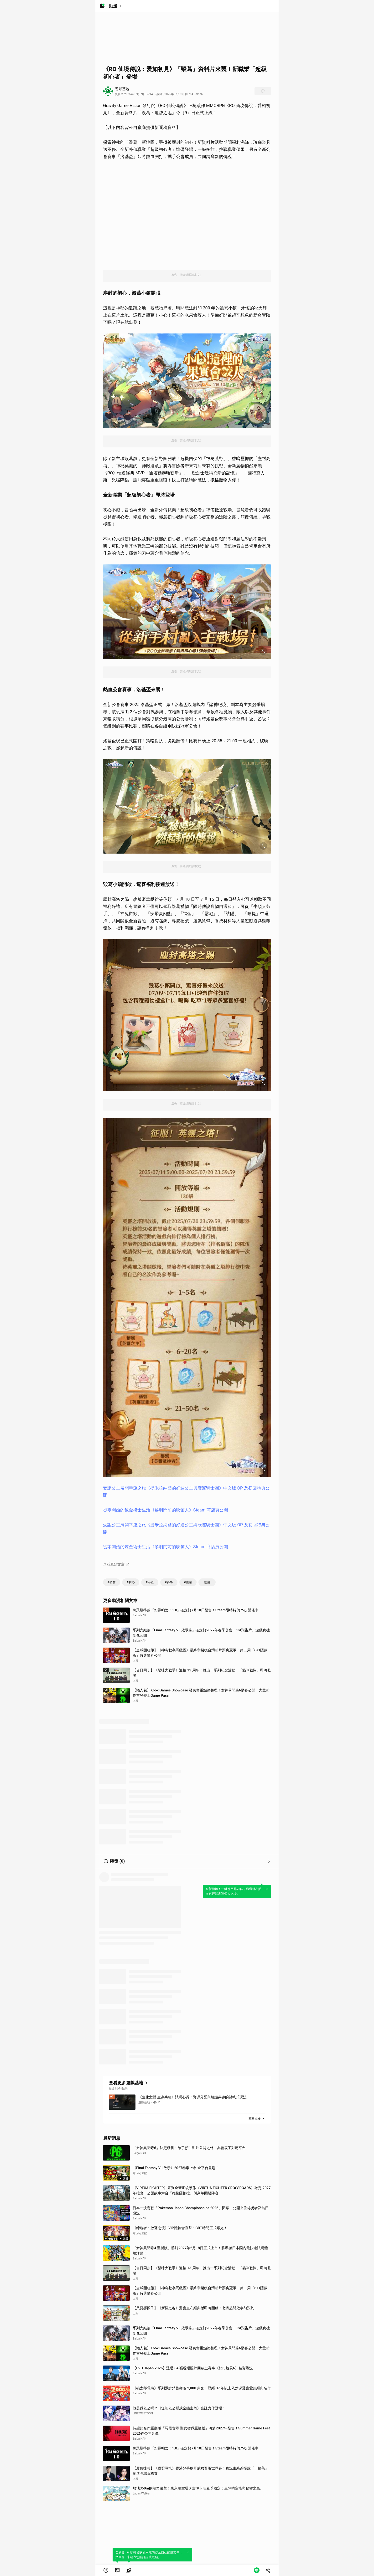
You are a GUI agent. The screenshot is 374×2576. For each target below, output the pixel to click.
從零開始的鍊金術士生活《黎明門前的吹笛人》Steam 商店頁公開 (165, 1509)
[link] (117, 2570)
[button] (106, 2570)
